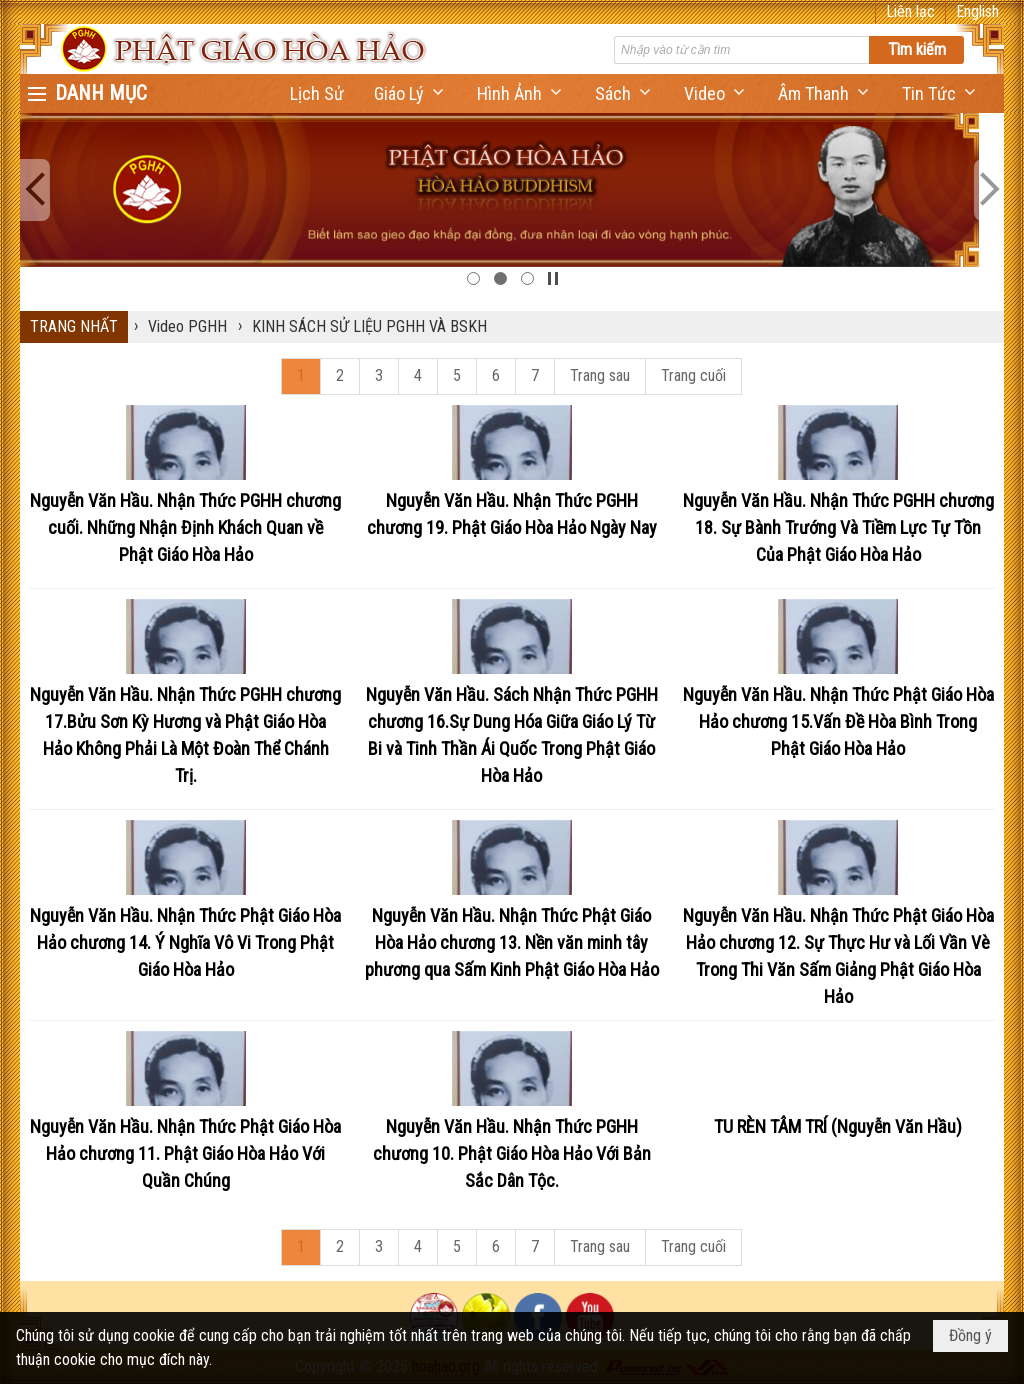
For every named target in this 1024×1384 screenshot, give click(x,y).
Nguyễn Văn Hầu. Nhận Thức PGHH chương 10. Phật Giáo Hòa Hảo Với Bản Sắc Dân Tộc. (512, 1153)
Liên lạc (910, 11)
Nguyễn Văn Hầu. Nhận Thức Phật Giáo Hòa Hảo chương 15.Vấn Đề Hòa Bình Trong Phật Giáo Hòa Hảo (838, 721)
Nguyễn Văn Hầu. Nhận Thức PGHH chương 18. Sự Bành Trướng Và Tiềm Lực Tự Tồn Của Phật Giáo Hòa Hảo (838, 527)
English (977, 11)
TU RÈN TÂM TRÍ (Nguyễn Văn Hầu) (838, 1126)
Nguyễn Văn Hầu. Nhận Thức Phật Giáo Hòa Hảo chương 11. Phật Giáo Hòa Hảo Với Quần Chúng (185, 1153)
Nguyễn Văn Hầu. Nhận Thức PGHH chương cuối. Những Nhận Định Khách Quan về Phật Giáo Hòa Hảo (185, 527)
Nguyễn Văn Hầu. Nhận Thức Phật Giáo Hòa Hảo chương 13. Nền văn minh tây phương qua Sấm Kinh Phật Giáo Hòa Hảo (512, 942)
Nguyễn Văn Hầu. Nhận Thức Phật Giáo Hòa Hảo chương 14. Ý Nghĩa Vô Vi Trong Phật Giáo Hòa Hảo (185, 942)
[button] (410, 93)
